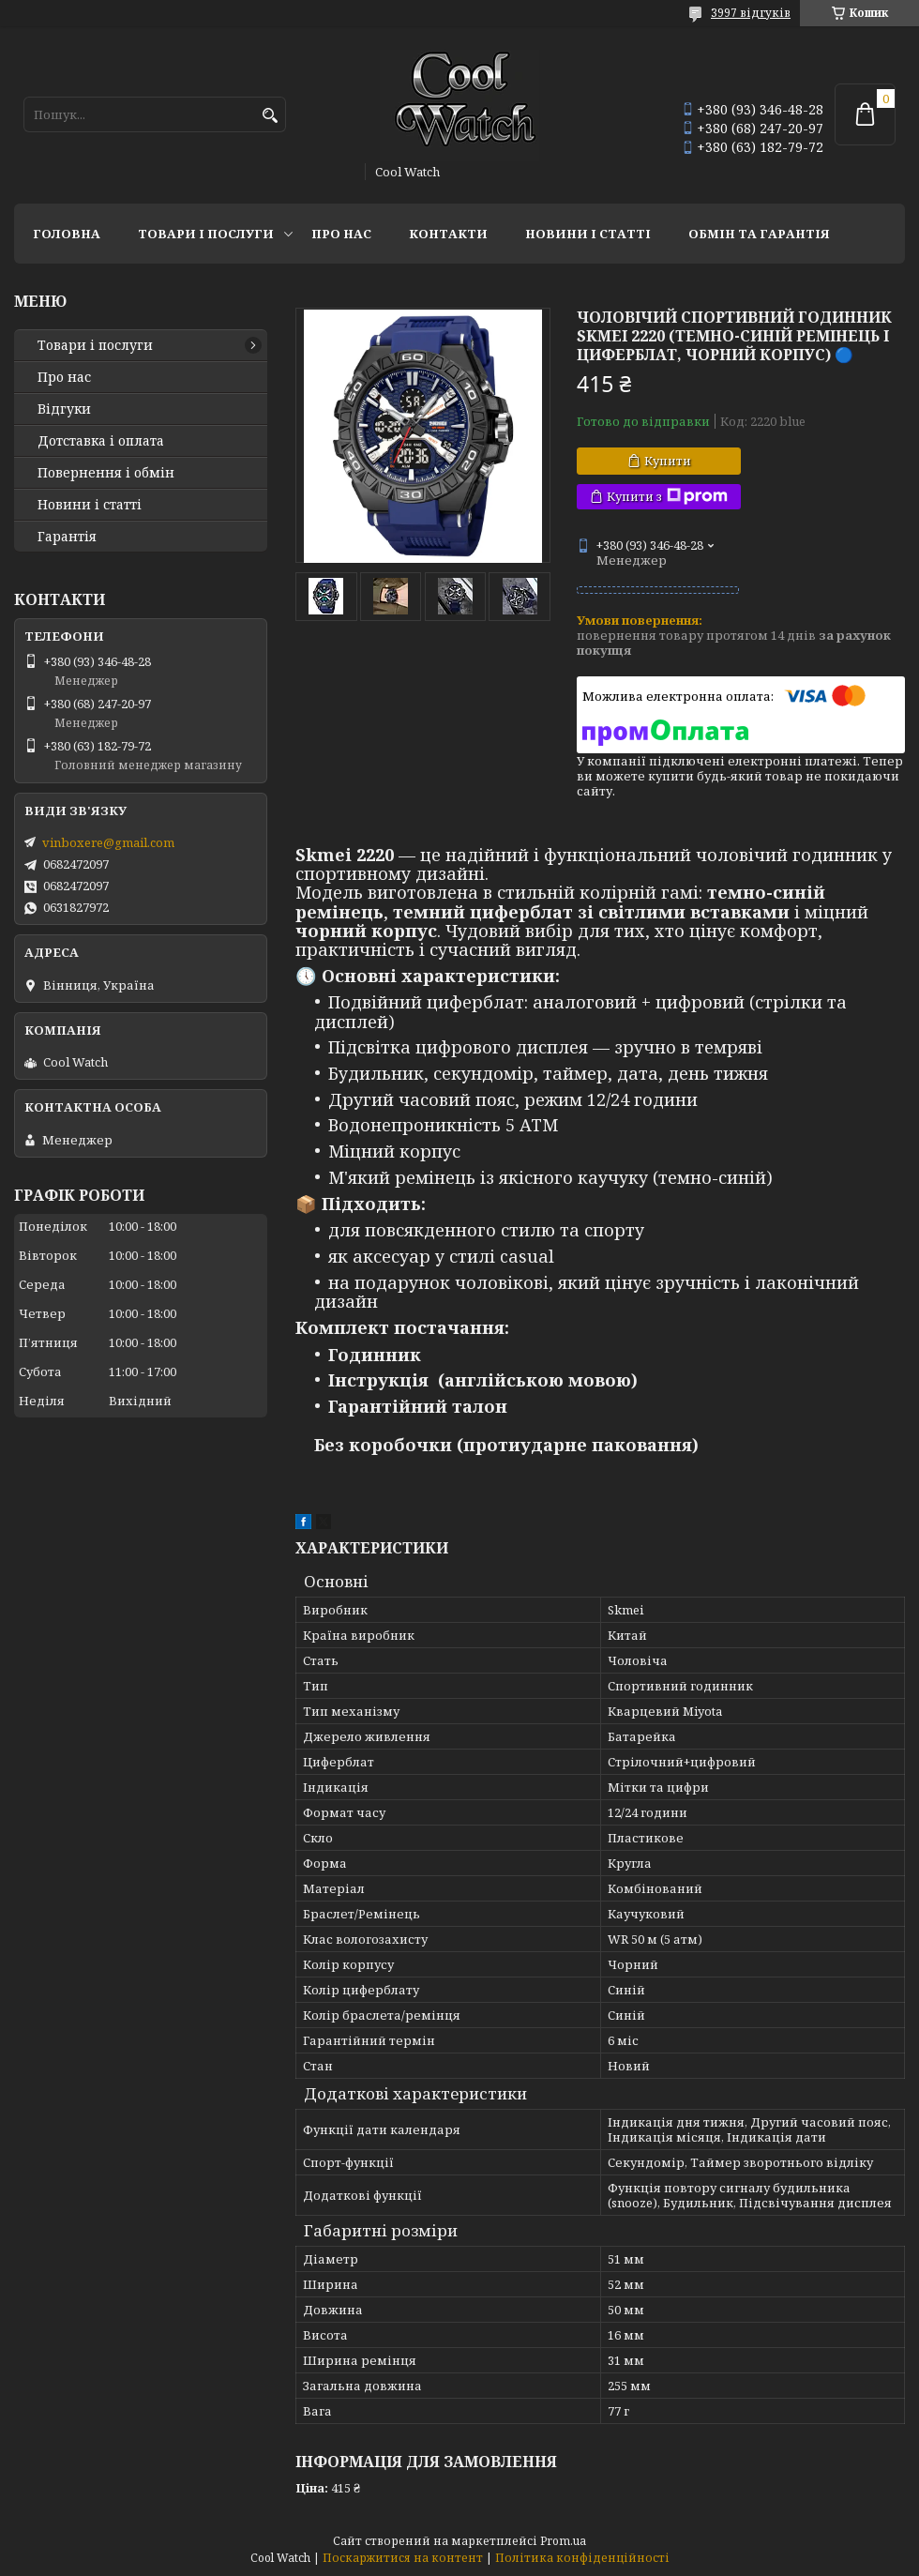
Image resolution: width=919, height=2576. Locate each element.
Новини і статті (588, 233)
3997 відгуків (751, 13)
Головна (66, 233)
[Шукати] (269, 115)
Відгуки (64, 409)
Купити (667, 460)
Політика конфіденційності (582, 2558)
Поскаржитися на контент (403, 2558)
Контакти (448, 233)
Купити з (667, 497)
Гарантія (67, 536)
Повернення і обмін (106, 472)
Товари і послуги (206, 233)
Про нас (341, 233)
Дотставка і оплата (101, 440)
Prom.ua (563, 2541)
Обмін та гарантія (759, 233)
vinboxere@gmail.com (108, 842)
